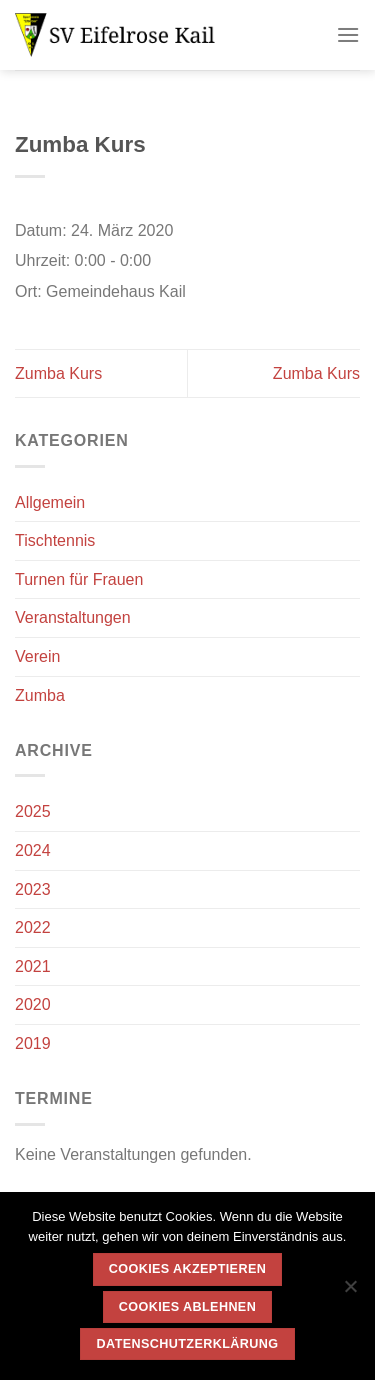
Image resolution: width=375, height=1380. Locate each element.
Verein (37, 656)
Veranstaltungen (73, 617)
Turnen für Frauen (79, 579)
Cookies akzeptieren (187, 1269)
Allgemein (50, 502)
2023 (33, 889)
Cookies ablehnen (187, 1307)
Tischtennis (55, 540)
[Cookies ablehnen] (350, 1292)
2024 (33, 850)
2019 (33, 1043)
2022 (33, 927)
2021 (33, 966)
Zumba (40, 695)
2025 (33, 811)
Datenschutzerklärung (188, 1344)
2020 (33, 1004)
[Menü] (348, 34)
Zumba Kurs (58, 373)
